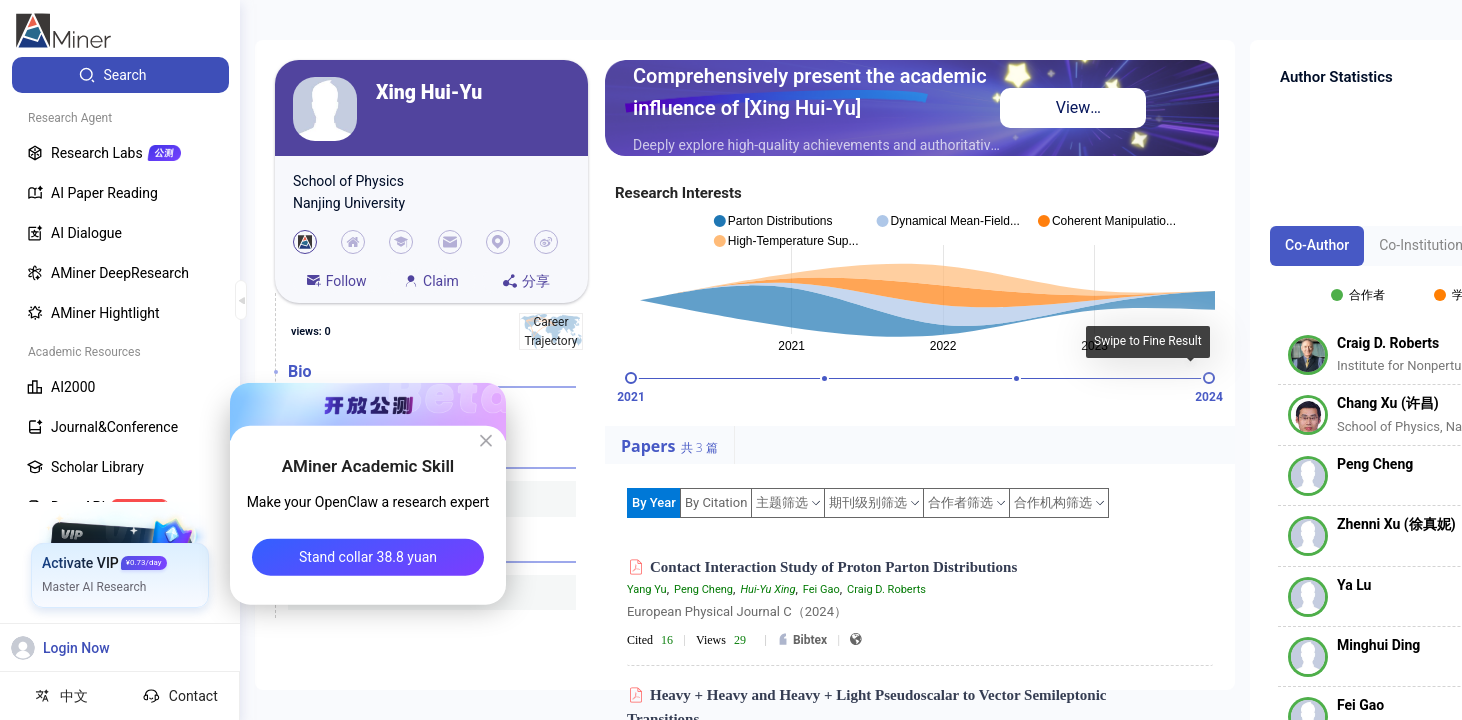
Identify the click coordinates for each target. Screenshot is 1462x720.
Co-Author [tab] (1317, 245)
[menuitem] (120, 75)
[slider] (631, 378)
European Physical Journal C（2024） (737, 611)
